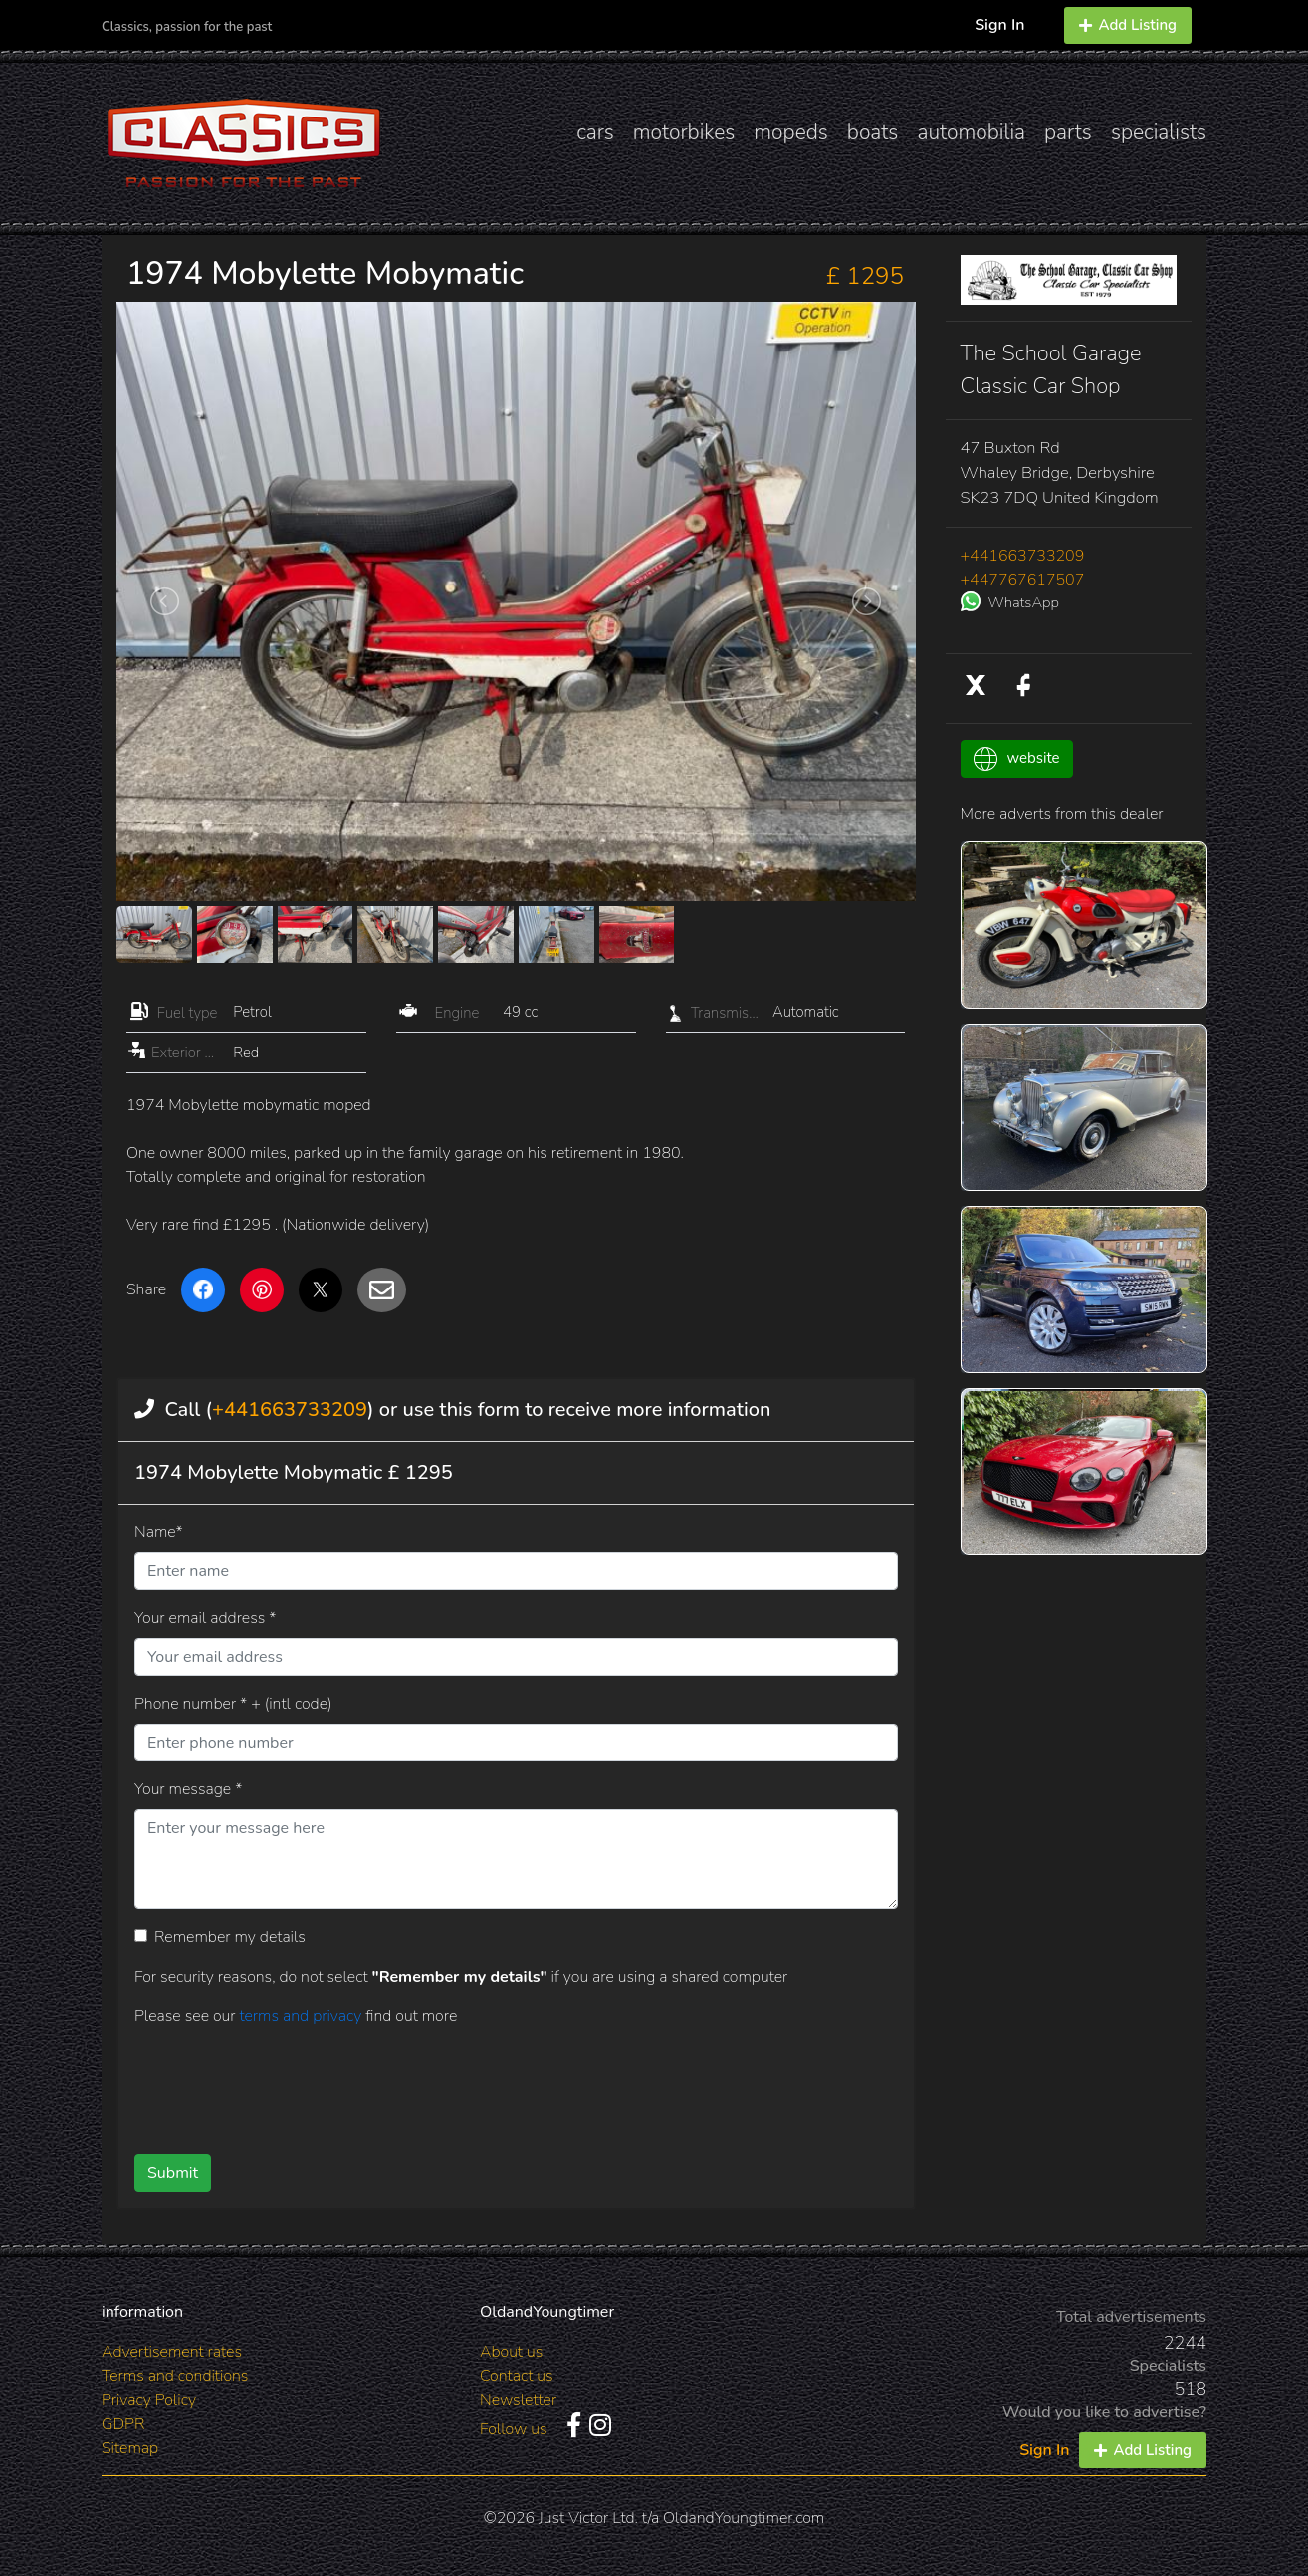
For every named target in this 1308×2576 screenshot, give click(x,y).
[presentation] (483, 2083)
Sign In (999, 25)
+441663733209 (289, 1409)
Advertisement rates (172, 2352)
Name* (158, 1532)
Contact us (516, 2376)
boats (873, 132)
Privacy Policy (149, 2400)
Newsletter (518, 2400)
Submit (172, 2173)
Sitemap (130, 2448)
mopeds (791, 132)
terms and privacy (302, 2016)
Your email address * (205, 1618)
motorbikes (684, 132)
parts (1068, 132)
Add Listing (1128, 25)
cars (595, 132)
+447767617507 (1023, 579)
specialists (1158, 132)
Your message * (188, 1789)
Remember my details (230, 1937)
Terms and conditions (175, 2376)
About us (511, 2352)
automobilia (971, 132)
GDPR (123, 2424)
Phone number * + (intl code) (232, 1704)
